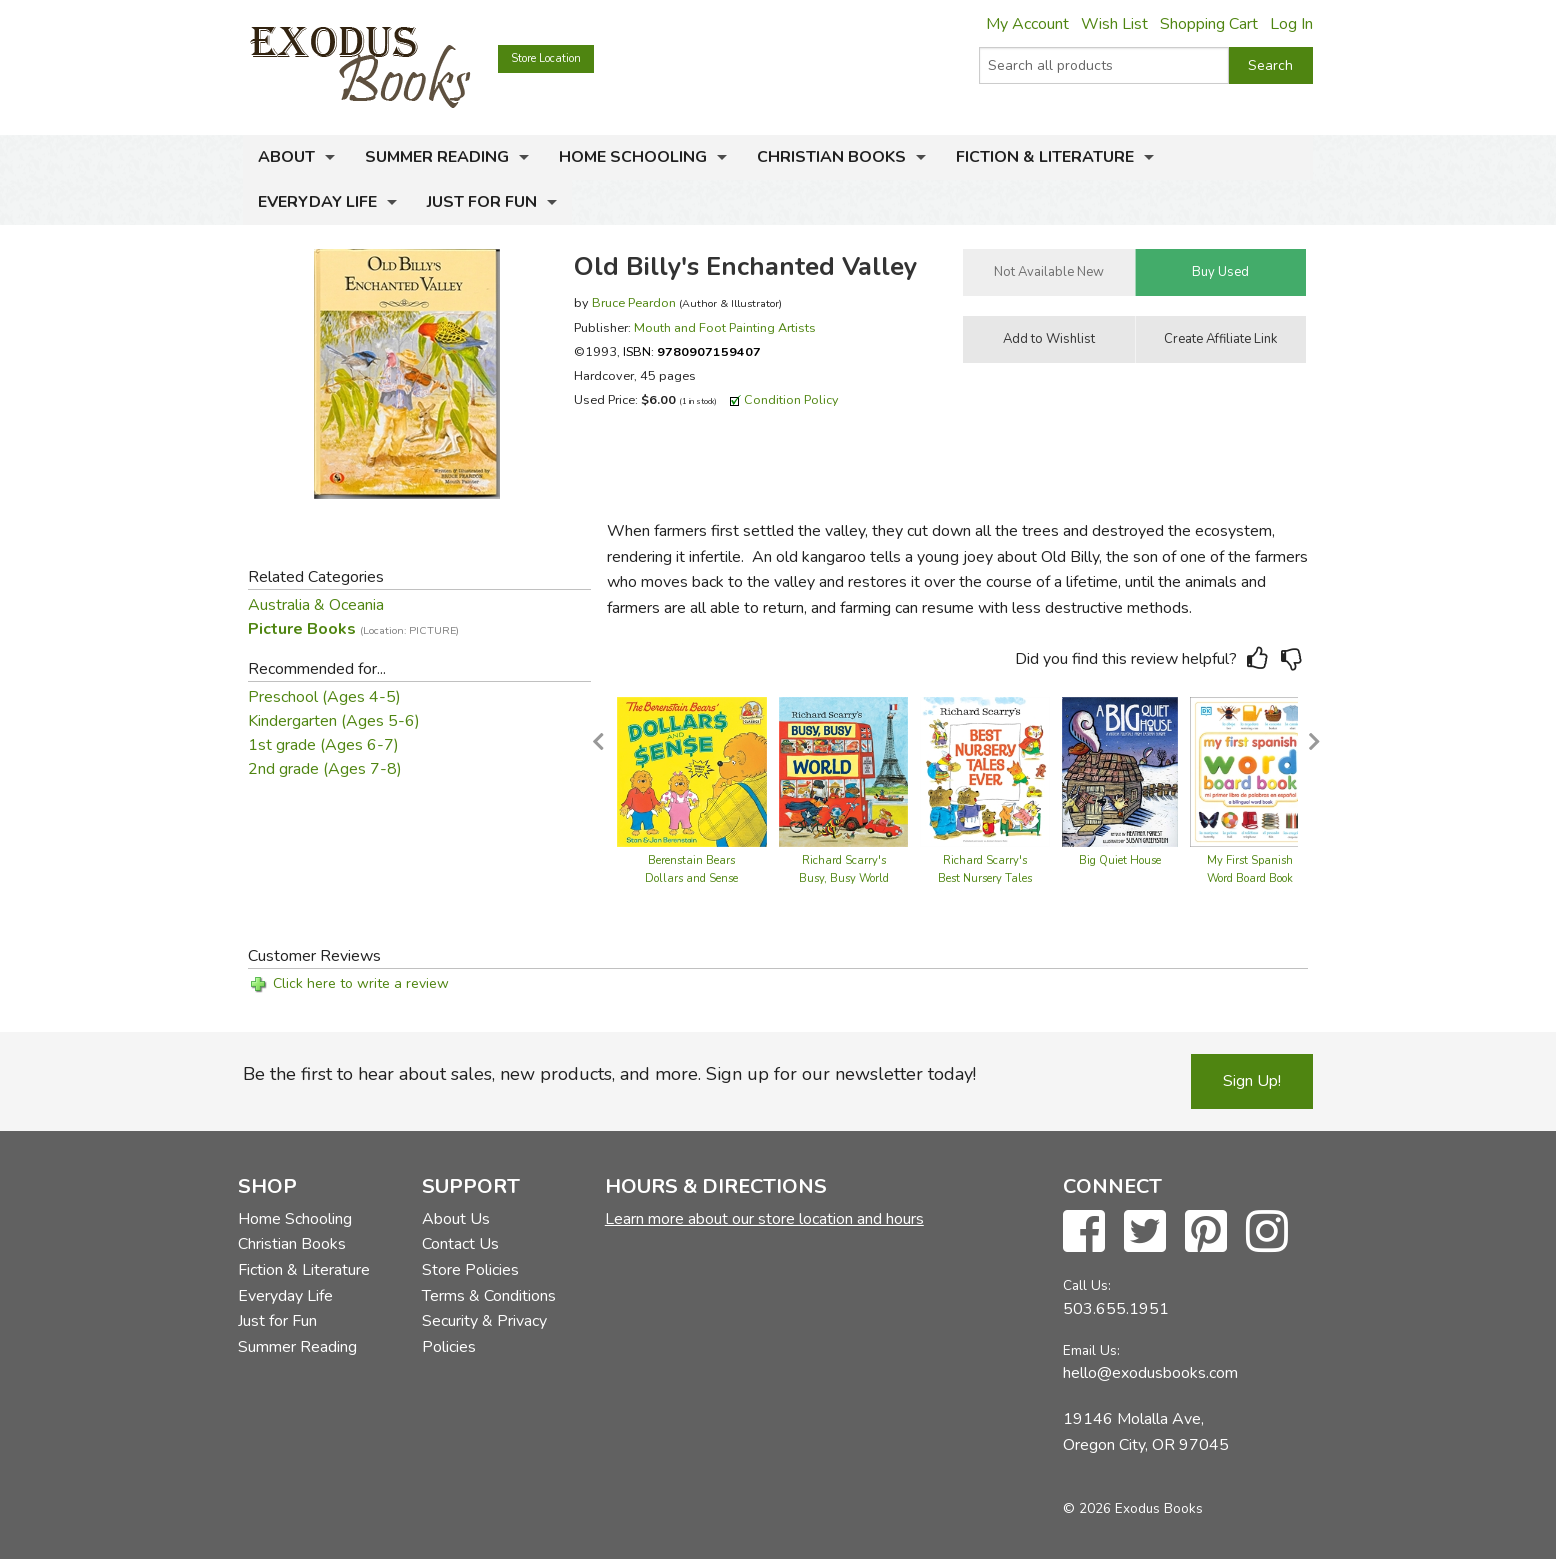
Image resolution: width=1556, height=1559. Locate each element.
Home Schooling (633, 157)
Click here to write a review (361, 983)
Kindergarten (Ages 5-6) (334, 721)
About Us (456, 1219)
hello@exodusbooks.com (1150, 1373)
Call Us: (1087, 1285)
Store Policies (470, 1270)
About (286, 157)
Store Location (546, 58)
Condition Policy (791, 399)
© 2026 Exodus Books (1133, 1508)
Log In (1291, 24)
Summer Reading (437, 157)
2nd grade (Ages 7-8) (325, 769)
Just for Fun (482, 202)
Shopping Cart (1209, 24)
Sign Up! (1252, 1081)
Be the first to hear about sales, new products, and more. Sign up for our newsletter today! (609, 1074)
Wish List (1114, 24)
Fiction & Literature (1045, 157)
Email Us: (1091, 1350)
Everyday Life (317, 202)
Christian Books (831, 157)
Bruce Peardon (634, 302)
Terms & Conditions (489, 1296)
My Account (1027, 24)
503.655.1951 (1116, 1309)
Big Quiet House (1120, 860)
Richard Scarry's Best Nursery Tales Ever (985, 878)
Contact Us (460, 1244)
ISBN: (692, 351)
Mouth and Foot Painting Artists (725, 327)
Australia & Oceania (316, 605)
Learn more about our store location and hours (764, 1219)
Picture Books (353, 629)
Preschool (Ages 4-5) (324, 697)
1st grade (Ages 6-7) (323, 745)
